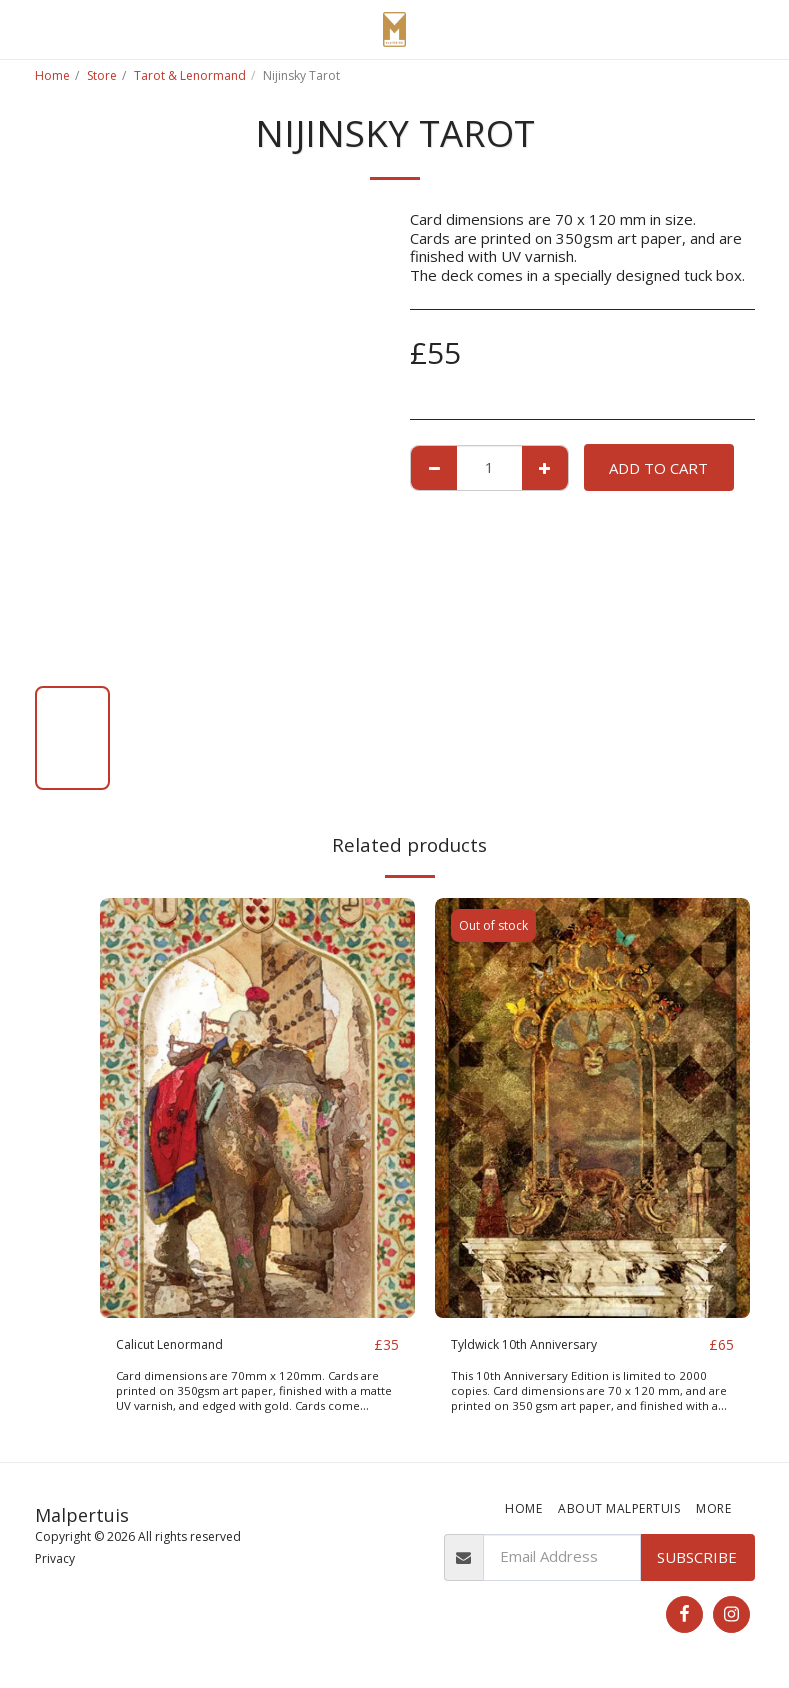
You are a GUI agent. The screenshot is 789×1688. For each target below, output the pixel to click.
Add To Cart (658, 468)
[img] (257, 1108)
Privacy (55, 1559)
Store (102, 75)
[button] (22, 28)
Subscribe (697, 1557)
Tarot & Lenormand (190, 75)
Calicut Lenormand (179, 1345)
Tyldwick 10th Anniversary (541, 1345)
